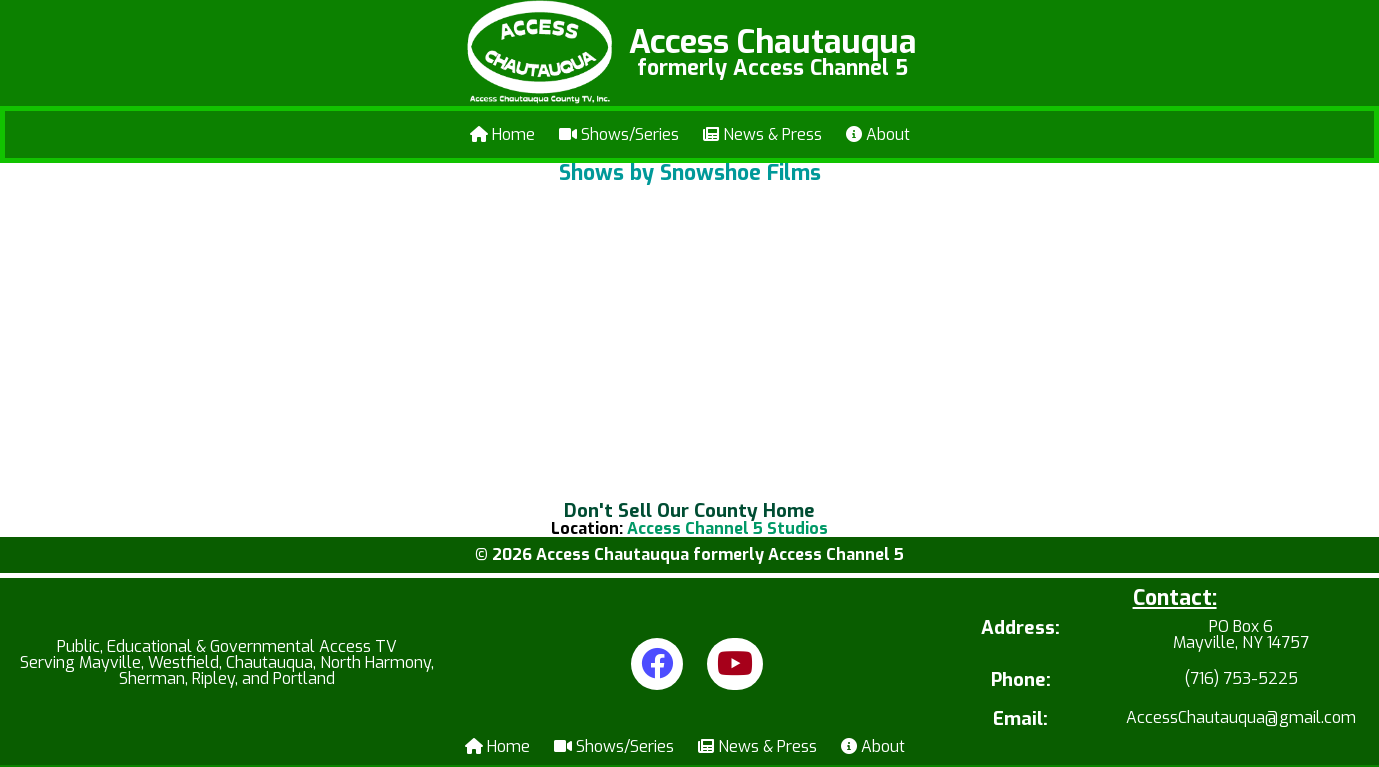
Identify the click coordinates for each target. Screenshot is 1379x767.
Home (502, 134)
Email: (1020, 719)
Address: (1020, 629)
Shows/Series (619, 134)
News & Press (762, 134)
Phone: (1021, 680)
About (878, 134)
